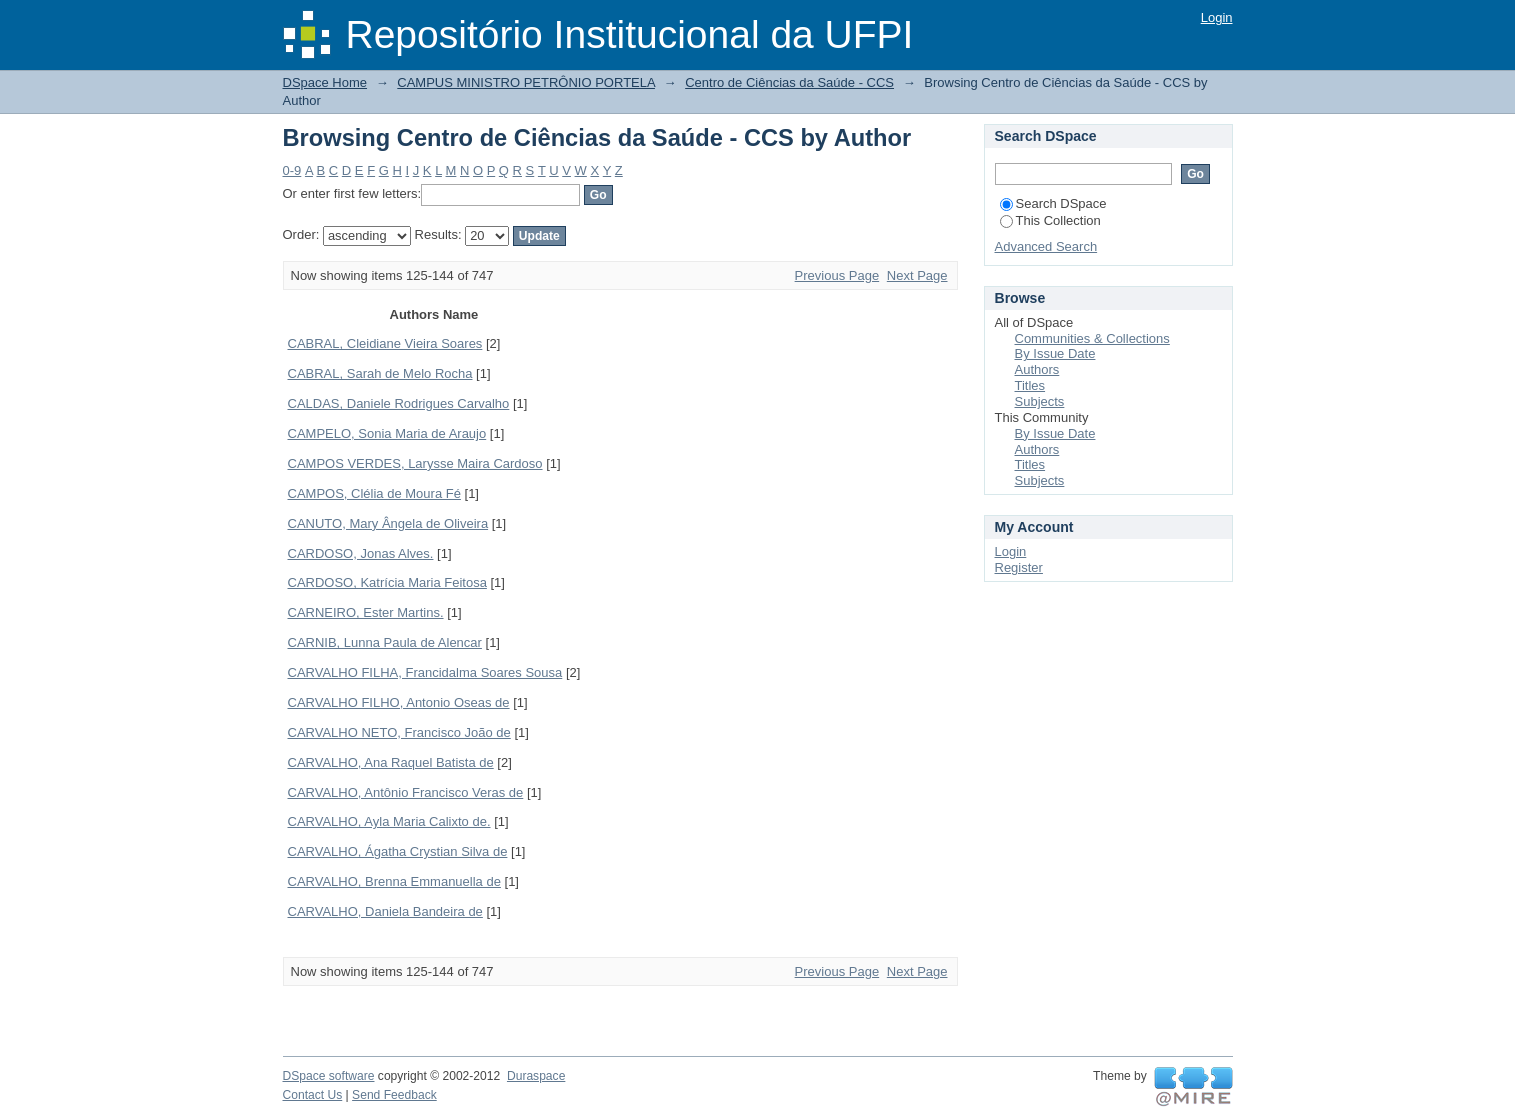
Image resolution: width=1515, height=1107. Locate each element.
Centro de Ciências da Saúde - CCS (789, 82)
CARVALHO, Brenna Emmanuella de (394, 881)
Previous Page (837, 275)
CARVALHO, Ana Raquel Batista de (391, 762)
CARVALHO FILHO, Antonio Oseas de (399, 702)
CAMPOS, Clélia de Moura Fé (374, 493)
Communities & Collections (1092, 338)
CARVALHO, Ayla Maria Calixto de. (389, 821)
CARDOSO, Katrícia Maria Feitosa (387, 582)
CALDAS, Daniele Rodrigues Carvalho (399, 403)
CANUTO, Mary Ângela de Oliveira (388, 523)
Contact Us (313, 1095)
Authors (1037, 369)
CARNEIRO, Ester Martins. (366, 612)
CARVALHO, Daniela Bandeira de (385, 911)
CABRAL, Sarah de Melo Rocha (380, 373)
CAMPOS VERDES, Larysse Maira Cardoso (415, 463)
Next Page (917, 275)
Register (1019, 567)
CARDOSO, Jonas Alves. (361, 553)
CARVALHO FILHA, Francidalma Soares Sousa (425, 672)
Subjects (1040, 401)
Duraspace (536, 1076)
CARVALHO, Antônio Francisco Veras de (406, 792)
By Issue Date (1055, 353)
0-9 (292, 170)
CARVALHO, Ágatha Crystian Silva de (398, 851)
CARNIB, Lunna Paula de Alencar (385, 642)
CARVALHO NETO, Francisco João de (399, 732)
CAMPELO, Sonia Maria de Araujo (387, 433)
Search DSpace (1053, 203)
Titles (1030, 385)
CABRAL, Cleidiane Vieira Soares (385, 343)
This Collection (1050, 220)
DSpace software (329, 1076)
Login (1217, 17)
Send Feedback (394, 1095)
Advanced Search (1046, 246)
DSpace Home (325, 82)
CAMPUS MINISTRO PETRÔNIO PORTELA (526, 82)
